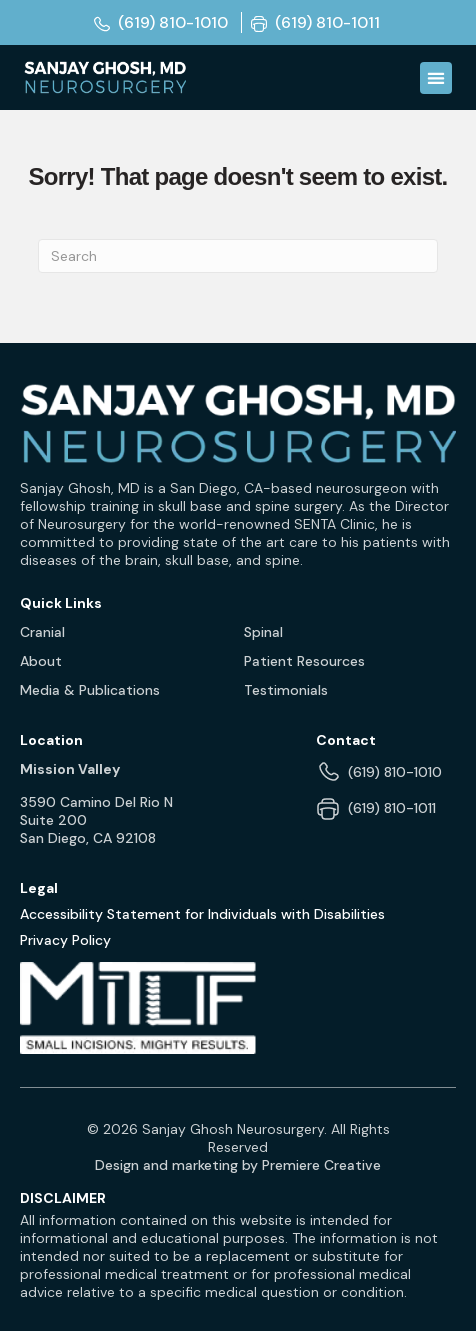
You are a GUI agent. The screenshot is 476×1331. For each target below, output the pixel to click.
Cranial (42, 632)
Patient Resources (304, 661)
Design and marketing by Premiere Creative (238, 1165)
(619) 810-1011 (392, 808)
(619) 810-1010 (395, 772)
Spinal (263, 632)
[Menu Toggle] (436, 78)
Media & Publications (90, 690)
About (41, 661)
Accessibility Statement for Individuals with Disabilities (202, 914)
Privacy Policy (65, 940)
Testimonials (286, 690)
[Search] (238, 256)
